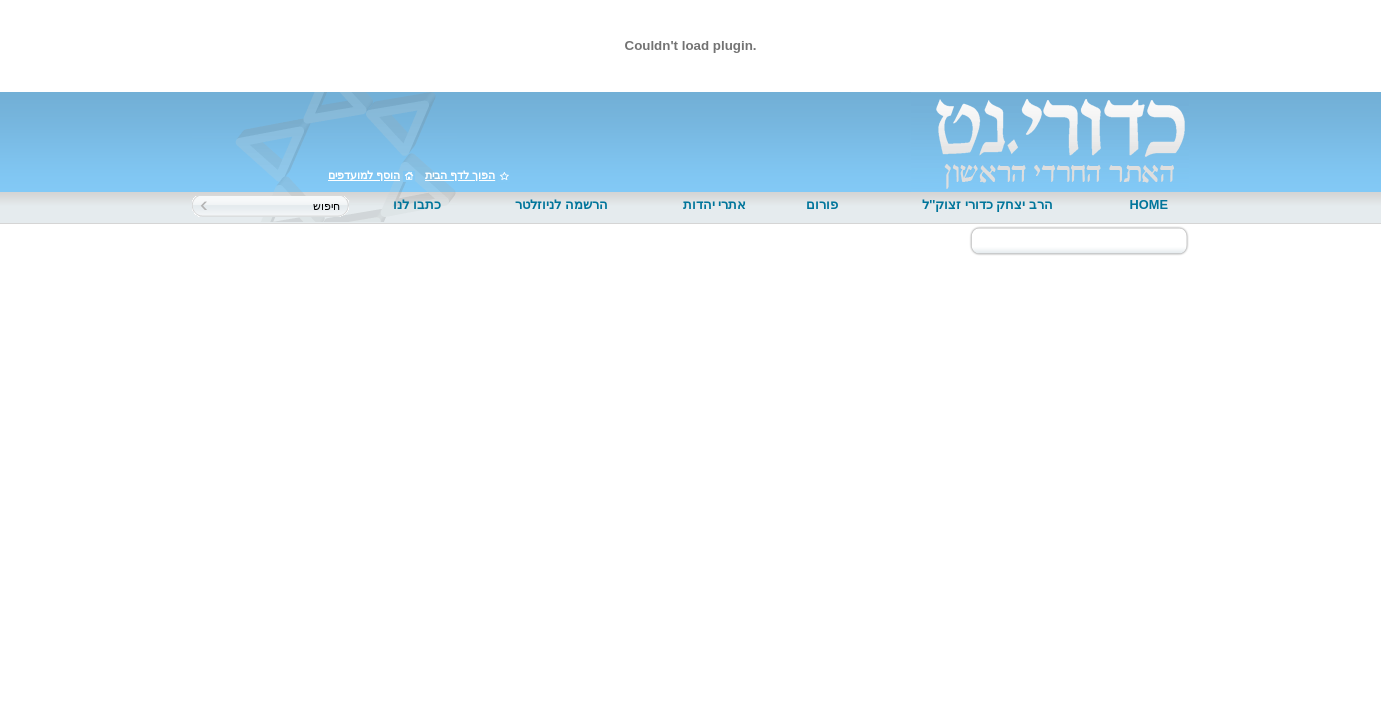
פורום (822, 204)
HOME (1149, 204)
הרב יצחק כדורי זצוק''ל (987, 204)
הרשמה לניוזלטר (561, 204)
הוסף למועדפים (364, 175)
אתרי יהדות (715, 204)
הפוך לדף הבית (460, 175)
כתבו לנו (417, 204)
